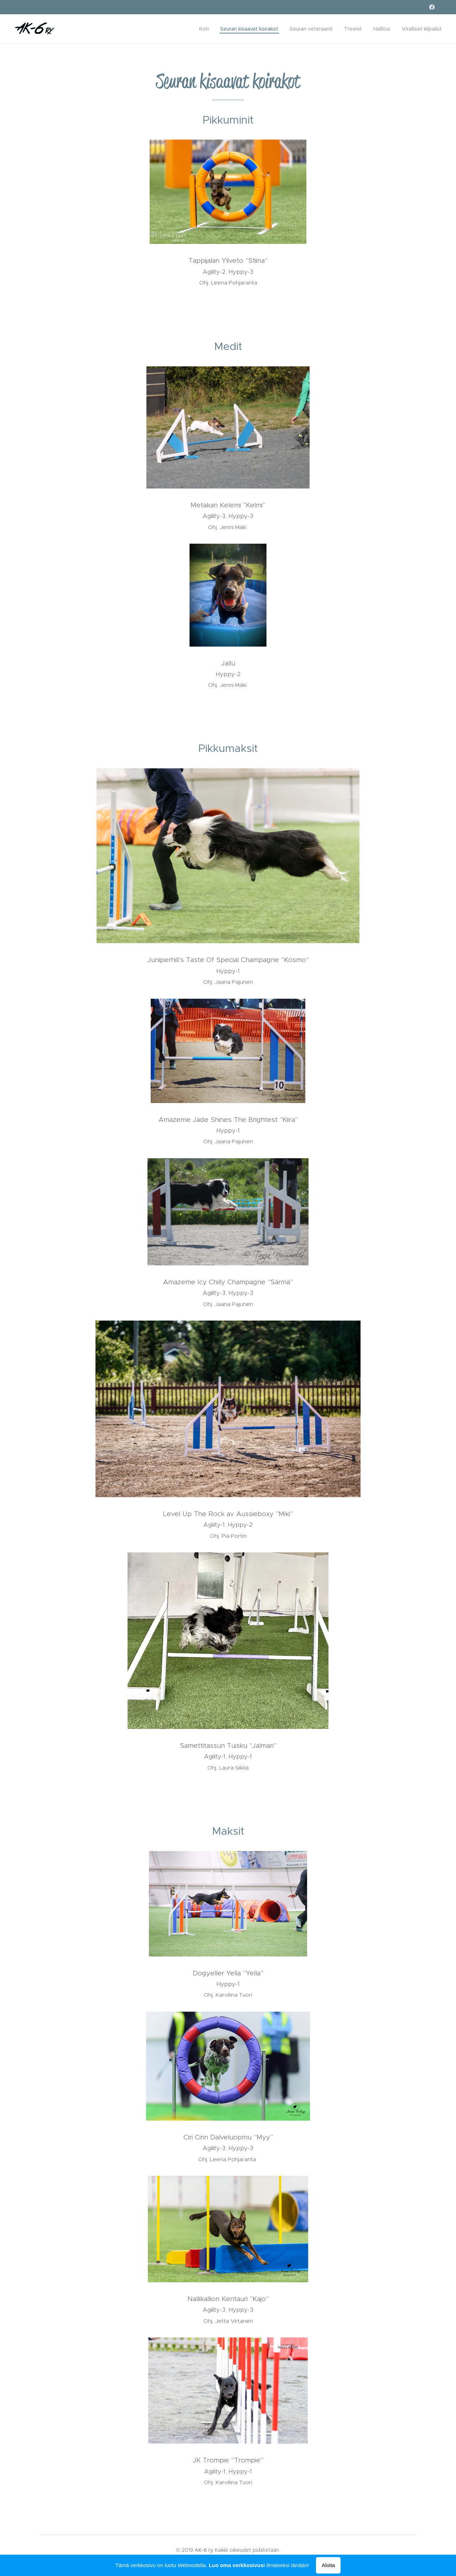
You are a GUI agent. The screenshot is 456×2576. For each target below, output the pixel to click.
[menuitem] (205, 29)
